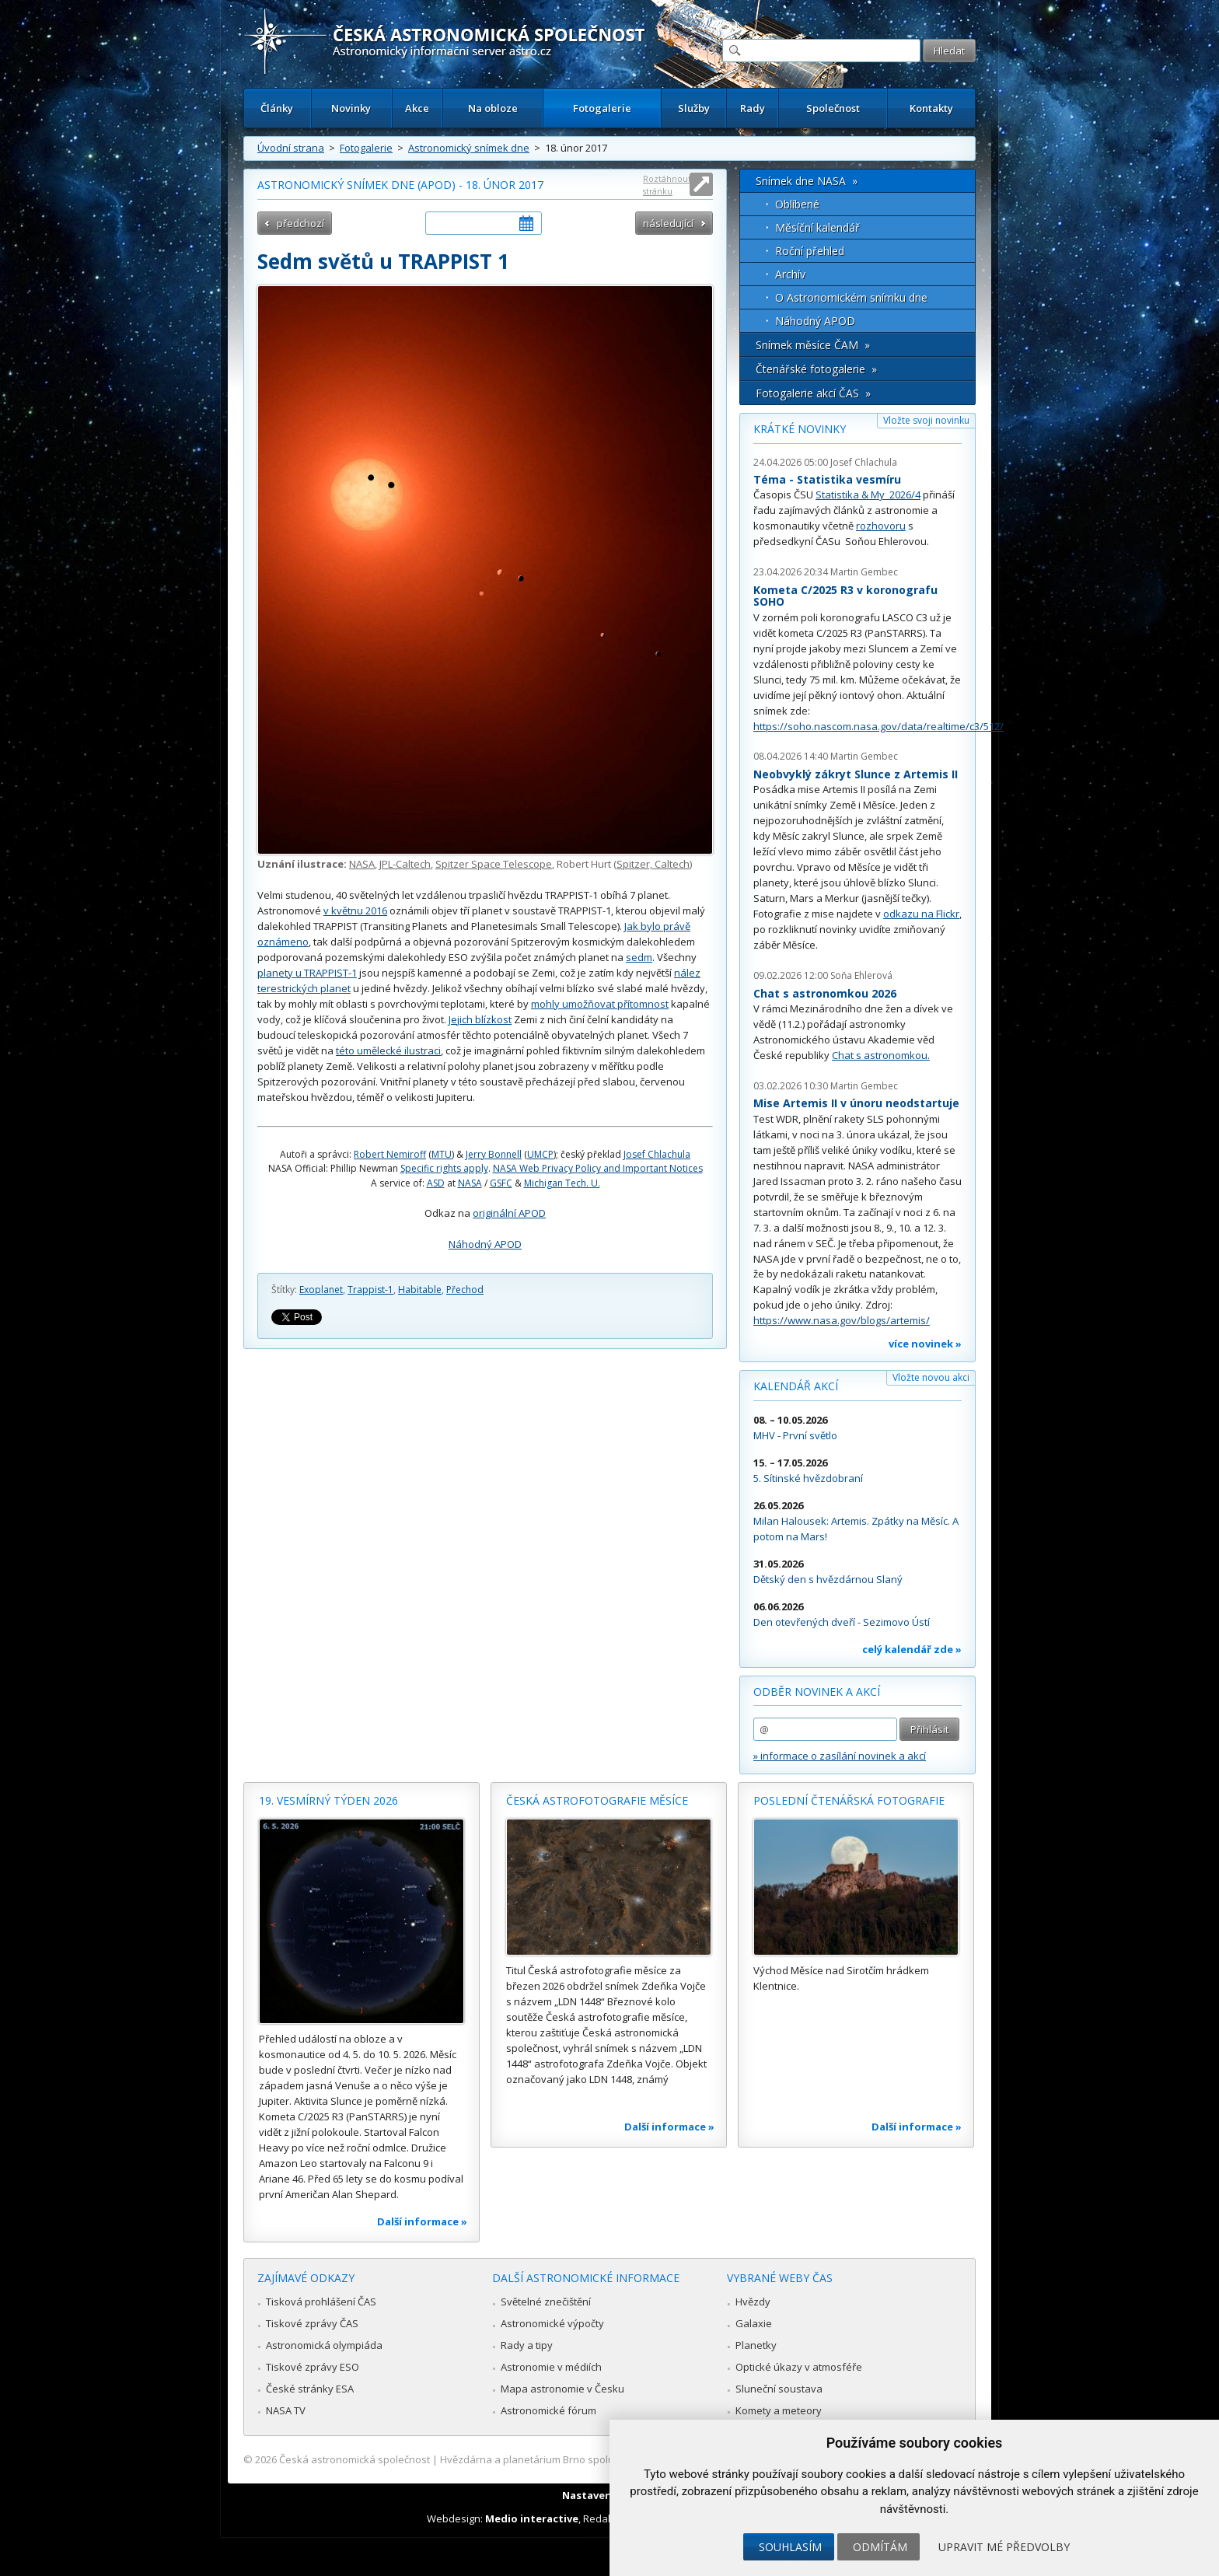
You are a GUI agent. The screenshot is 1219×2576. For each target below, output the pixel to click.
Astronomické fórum (548, 2410)
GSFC (501, 1183)
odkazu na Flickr (921, 914)
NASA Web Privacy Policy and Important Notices (598, 1168)
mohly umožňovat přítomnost (600, 1004)
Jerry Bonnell (494, 1154)
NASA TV (286, 2410)
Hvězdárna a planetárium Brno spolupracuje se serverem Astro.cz (596, 2459)
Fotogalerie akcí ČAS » (813, 393)
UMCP (540, 1154)
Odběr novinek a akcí (816, 1691)
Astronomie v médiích (551, 2367)
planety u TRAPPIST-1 (307, 973)
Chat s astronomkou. (881, 1055)
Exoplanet (321, 1289)
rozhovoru (881, 526)
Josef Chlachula (656, 1154)
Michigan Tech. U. (562, 1183)
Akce (417, 108)
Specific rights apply (444, 1168)
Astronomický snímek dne (468, 148)
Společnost (833, 108)
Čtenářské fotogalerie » (816, 369)
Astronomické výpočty (552, 2323)
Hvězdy (752, 2302)
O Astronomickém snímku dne (851, 297)
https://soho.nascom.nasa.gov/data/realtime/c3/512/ (878, 726)
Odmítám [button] (880, 2546)
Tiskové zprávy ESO (312, 2367)
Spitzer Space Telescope (493, 864)
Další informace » (422, 2221)
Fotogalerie (602, 108)
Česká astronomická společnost (354, 2459)
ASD (436, 1183)
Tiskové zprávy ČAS (312, 2323)
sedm (639, 957)
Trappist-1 (370, 1289)
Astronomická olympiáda (324, 2345)
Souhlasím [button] (790, 2546)
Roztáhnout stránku (667, 184)
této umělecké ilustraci (388, 1050)
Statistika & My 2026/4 (868, 495)
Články (276, 108)
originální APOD (509, 1213)
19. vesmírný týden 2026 (328, 1800)
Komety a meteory (778, 2410)
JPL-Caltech (405, 864)
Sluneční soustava (779, 2389)
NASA (362, 864)
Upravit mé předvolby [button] (1004, 2546)
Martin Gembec (864, 571)
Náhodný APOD (485, 1244)
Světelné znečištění (546, 2302)
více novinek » (925, 1344)
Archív (790, 274)
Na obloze (493, 108)
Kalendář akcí (795, 1386)
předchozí (300, 223)
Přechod (465, 1289)
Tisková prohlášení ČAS (321, 2302)
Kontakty (931, 108)
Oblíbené (797, 204)
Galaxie (753, 2323)
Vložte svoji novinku (926, 420)
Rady (752, 108)
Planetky (756, 2345)
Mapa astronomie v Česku (562, 2389)
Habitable (420, 1289)
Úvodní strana (290, 148)
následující (668, 223)
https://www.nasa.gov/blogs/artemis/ (841, 1320)
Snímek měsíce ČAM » (813, 344)
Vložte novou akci (930, 1377)
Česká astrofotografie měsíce (597, 1800)
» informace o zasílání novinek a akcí (839, 1756)
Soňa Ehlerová (861, 975)
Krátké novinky (799, 428)
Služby (694, 108)
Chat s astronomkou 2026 (824, 993)
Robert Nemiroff (390, 1154)
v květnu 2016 (355, 911)
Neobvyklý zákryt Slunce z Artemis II (855, 774)
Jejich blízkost (480, 1019)
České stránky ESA (310, 2389)
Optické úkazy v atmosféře (798, 2367)
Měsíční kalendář (817, 227)
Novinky (351, 108)
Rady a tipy (527, 2345)
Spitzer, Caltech (653, 864)
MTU (441, 1154)
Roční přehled (809, 250)
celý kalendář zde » (912, 1649)
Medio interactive (531, 2518)
